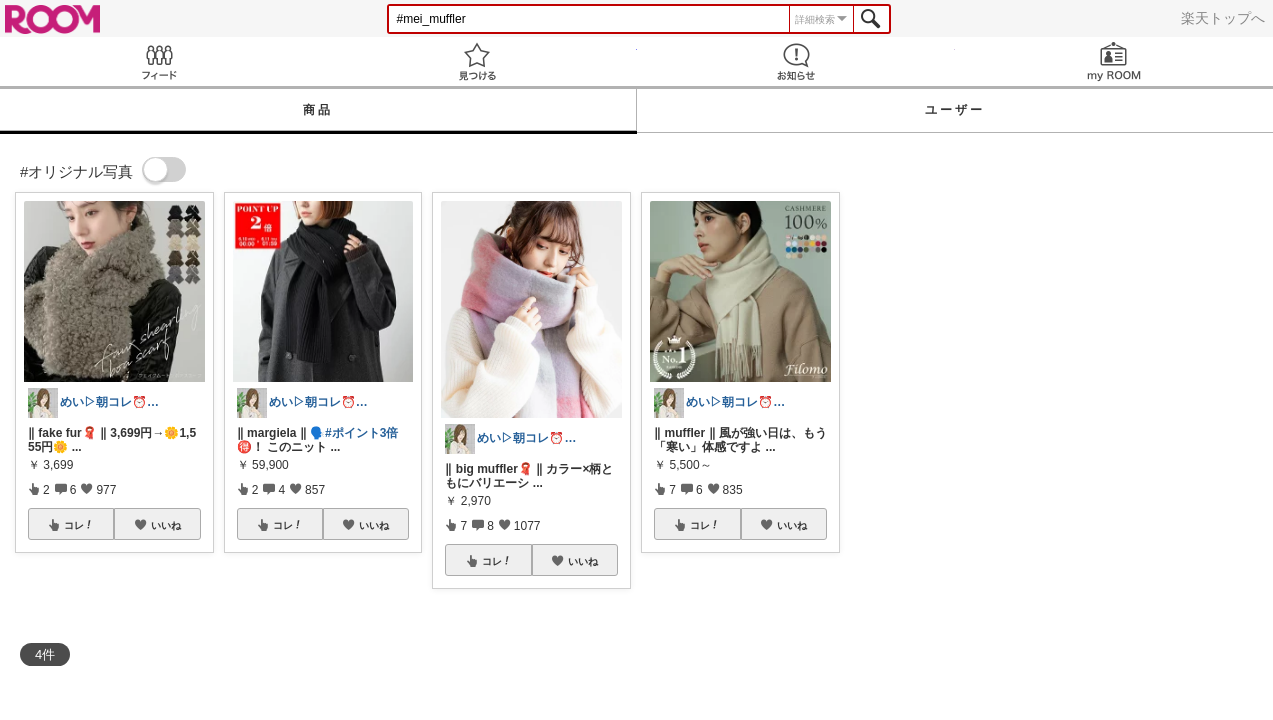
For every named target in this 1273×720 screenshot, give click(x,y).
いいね (166, 525)
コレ (79, 525)
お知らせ (796, 61)
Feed (159, 61)
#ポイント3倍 (361, 433)
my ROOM (1114, 61)
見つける (477, 61)
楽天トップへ (1223, 18)
